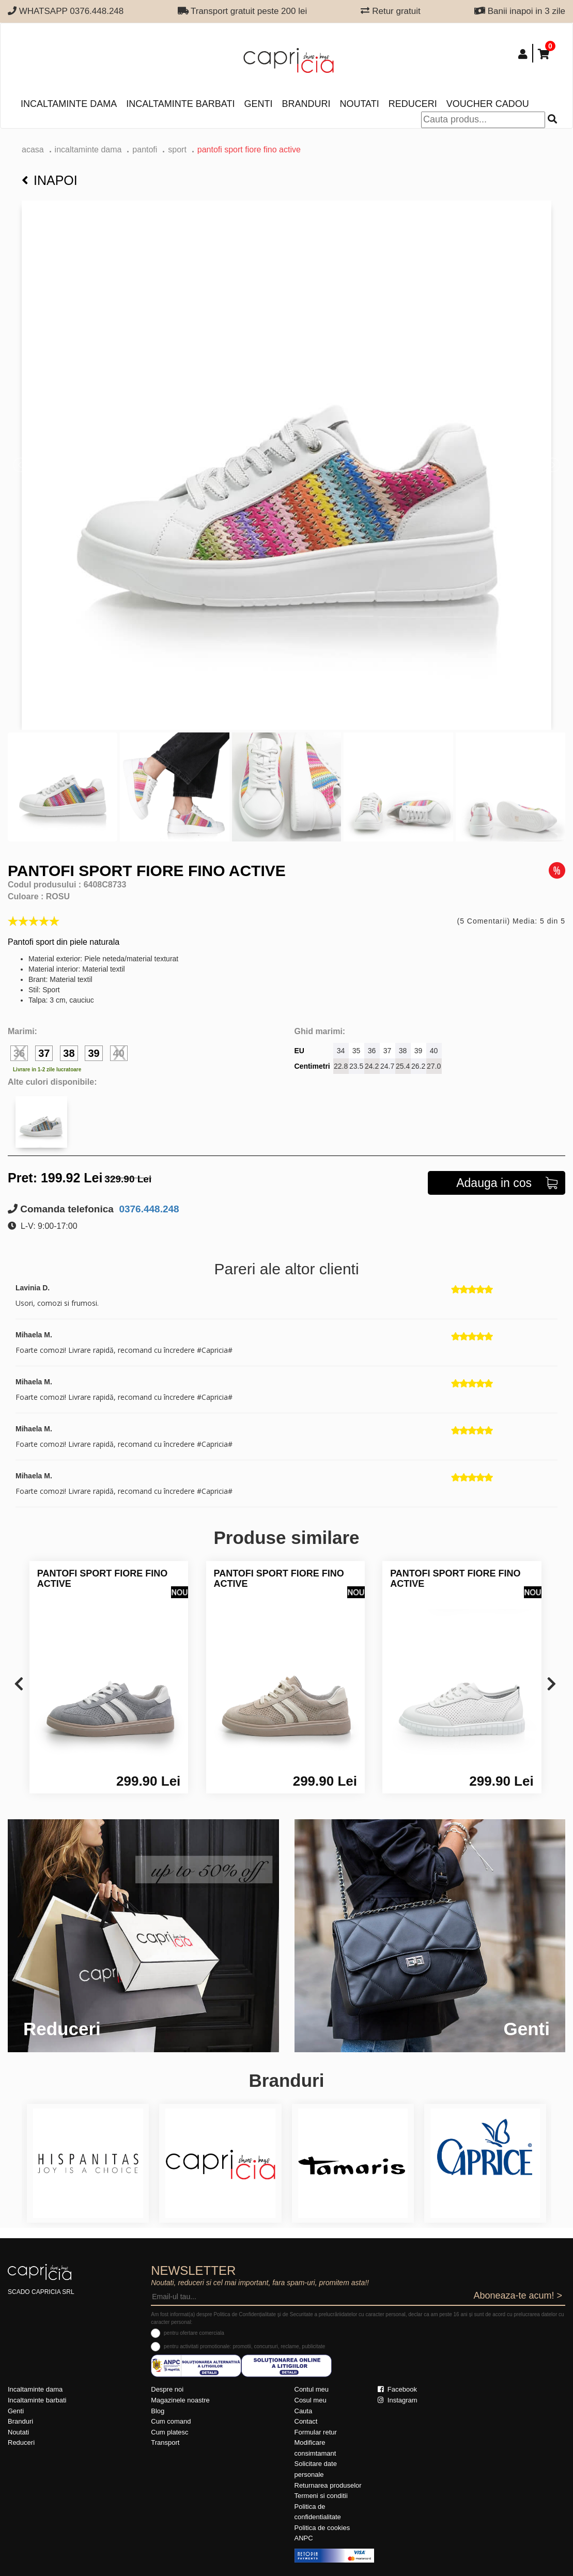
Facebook (397, 2389)
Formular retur (316, 2432)
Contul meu (312, 2389)
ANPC (304, 2538)
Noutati (359, 104)
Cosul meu (311, 2400)
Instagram (397, 2400)
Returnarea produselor (328, 2485)
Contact (306, 2421)
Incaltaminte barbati (180, 104)
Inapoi (50, 180)
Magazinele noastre (180, 2400)
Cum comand (171, 2421)
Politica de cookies (322, 2528)
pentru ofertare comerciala (194, 2333)
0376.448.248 (147, 1209)
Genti (258, 104)
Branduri (306, 104)
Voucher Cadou (487, 104)
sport (177, 149)
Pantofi (144, 149)
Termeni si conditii (321, 2496)
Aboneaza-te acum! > (517, 2295)
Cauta (304, 2411)
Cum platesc (169, 2432)
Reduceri (413, 104)
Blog (157, 2411)
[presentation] (19, 1685)
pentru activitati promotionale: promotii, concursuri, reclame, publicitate (244, 2346)
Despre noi (167, 2389)
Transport (165, 2442)
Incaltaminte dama (69, 104)
